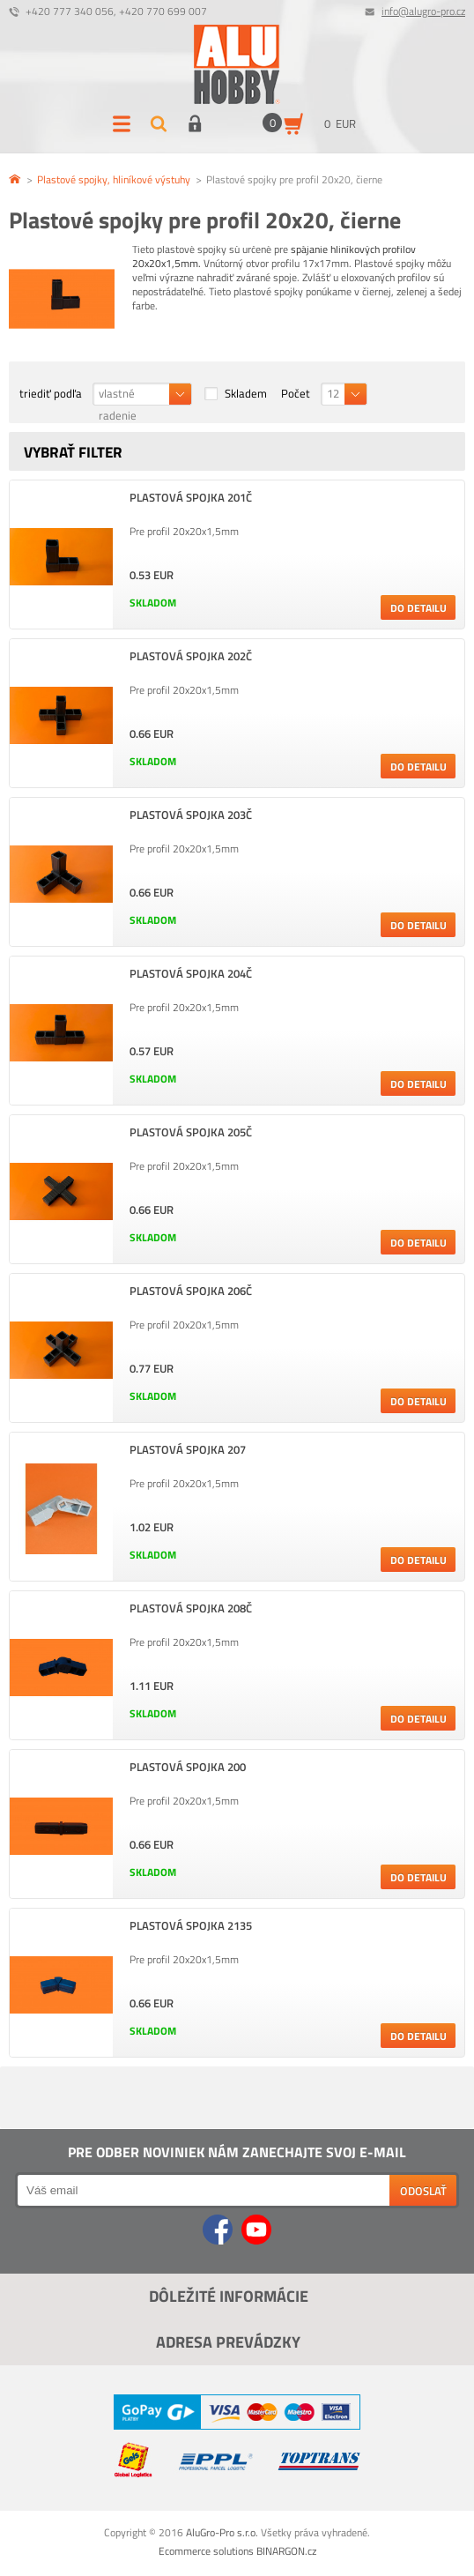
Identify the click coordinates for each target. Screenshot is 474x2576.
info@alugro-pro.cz (423, 11)
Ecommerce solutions (206, 2550)
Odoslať (423, 2191)
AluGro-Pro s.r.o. (222, 2532)
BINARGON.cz (286, 2550)
